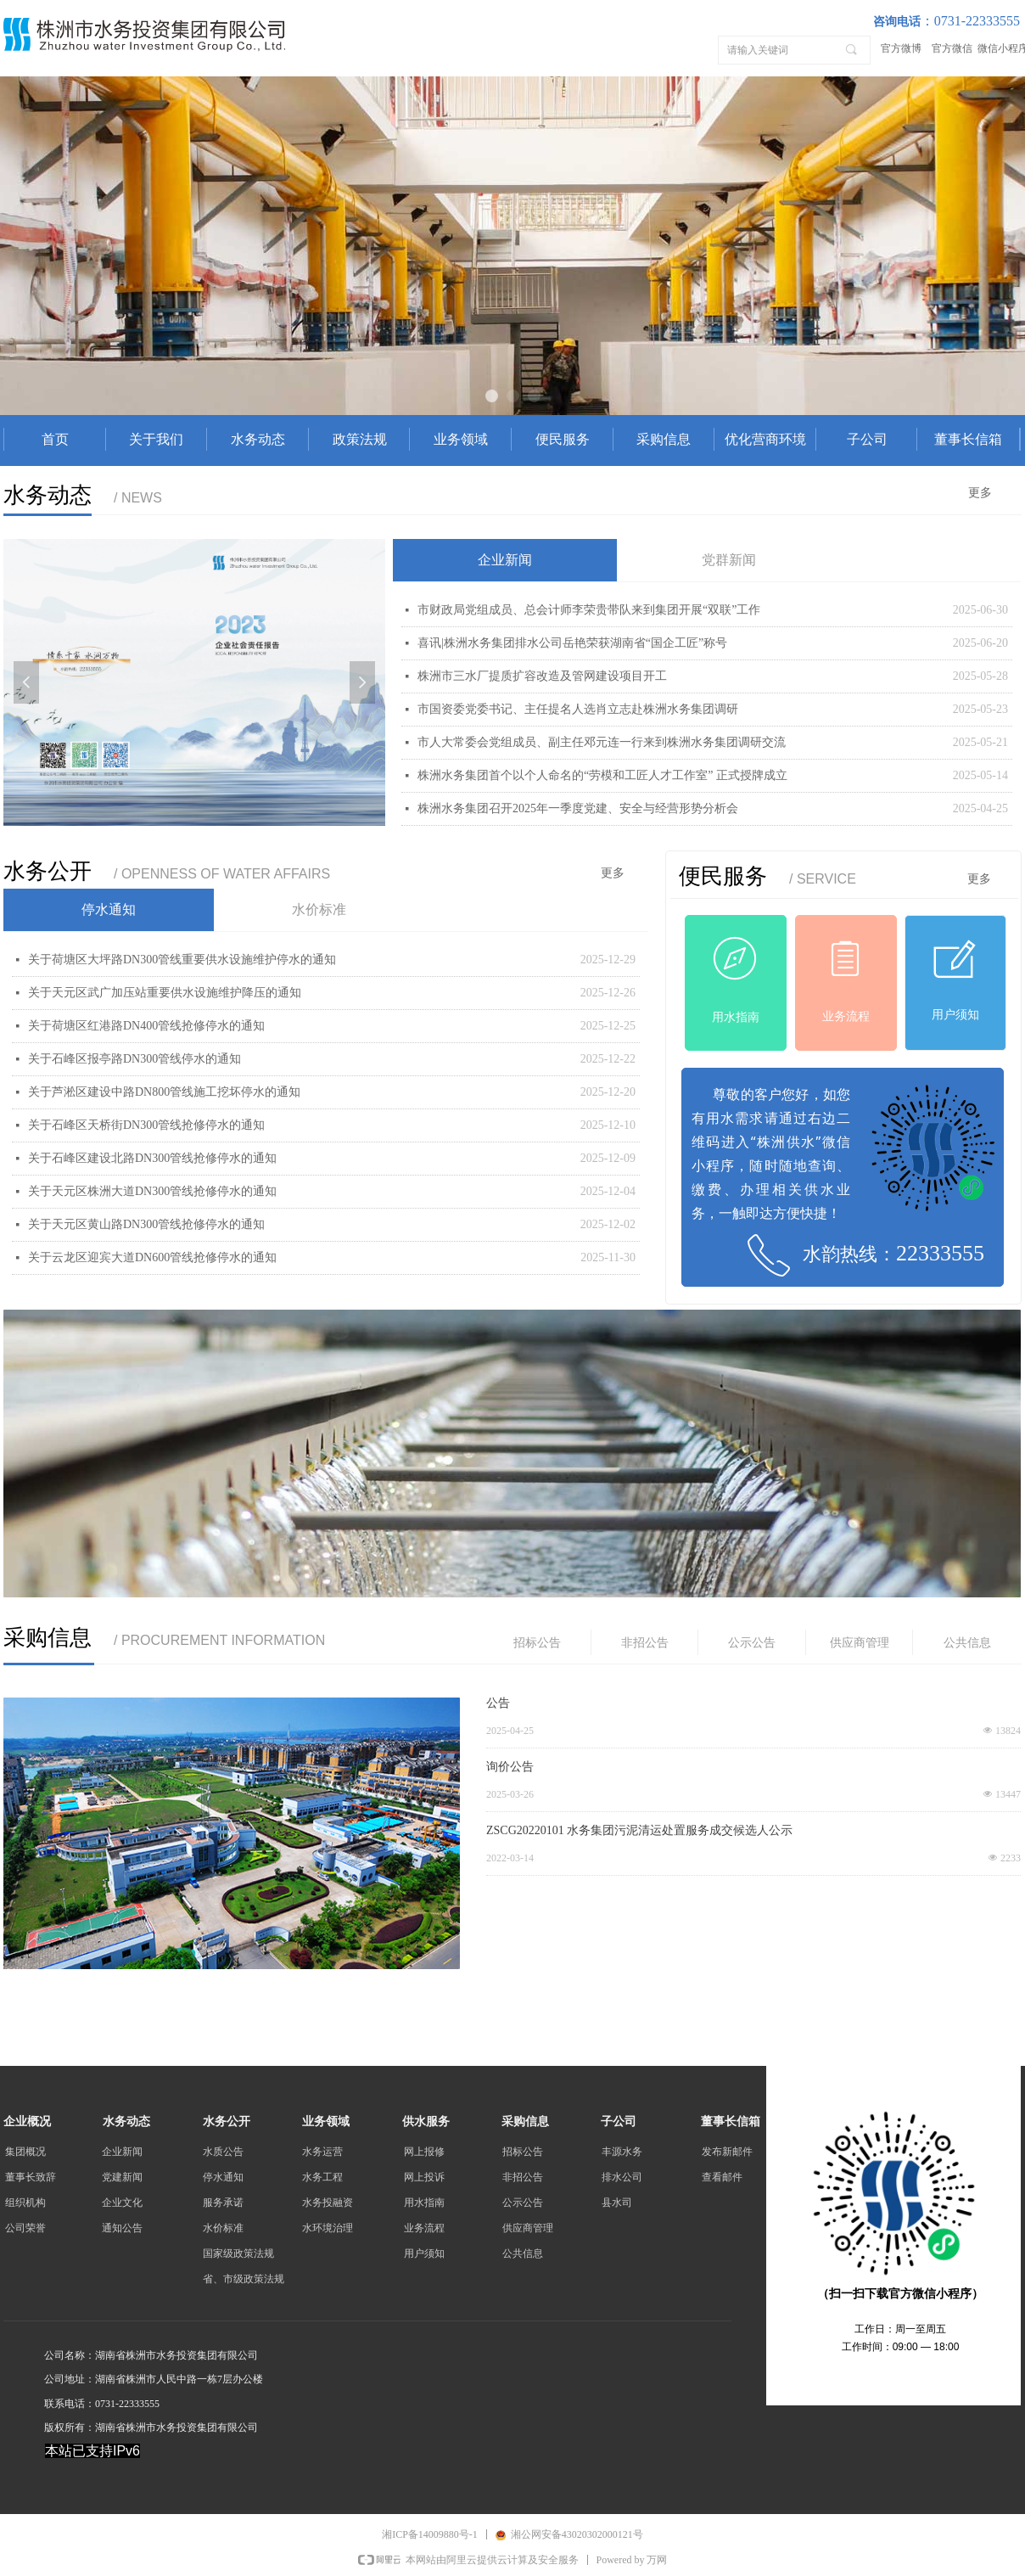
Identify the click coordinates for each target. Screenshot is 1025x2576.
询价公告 (510, 1766)
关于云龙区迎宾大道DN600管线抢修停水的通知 (152, 1257)
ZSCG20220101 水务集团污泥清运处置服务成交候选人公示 (639, 1830)
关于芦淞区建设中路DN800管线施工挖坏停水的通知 (164, 1092)
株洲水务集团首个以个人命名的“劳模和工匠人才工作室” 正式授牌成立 (602, 775)
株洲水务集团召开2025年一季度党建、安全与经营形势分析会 (577, 808)
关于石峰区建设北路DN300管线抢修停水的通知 (152, 1158)
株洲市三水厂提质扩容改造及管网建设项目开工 (542, 676)
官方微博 (901, 48)
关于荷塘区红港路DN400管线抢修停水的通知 (146, 1025)
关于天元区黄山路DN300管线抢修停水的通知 (146, 1224)
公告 (498, 1703)
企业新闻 (505, 560)
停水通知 (108, 909)
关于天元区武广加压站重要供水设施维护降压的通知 (164, 992)
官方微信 (952, 48)
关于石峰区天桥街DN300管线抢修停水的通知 (146, 1125)
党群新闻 (729, 560)
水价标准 (319, 909)
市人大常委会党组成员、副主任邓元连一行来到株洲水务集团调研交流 (601, 742)
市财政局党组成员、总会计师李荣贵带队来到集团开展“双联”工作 (588, 609)
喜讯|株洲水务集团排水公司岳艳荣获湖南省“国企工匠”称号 (572, 643)
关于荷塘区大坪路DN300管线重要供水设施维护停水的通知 (182, 959)
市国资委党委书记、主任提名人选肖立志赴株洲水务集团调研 (577, 709)
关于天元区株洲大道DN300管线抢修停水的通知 (152, 1191)
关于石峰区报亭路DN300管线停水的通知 (134, 1058)
